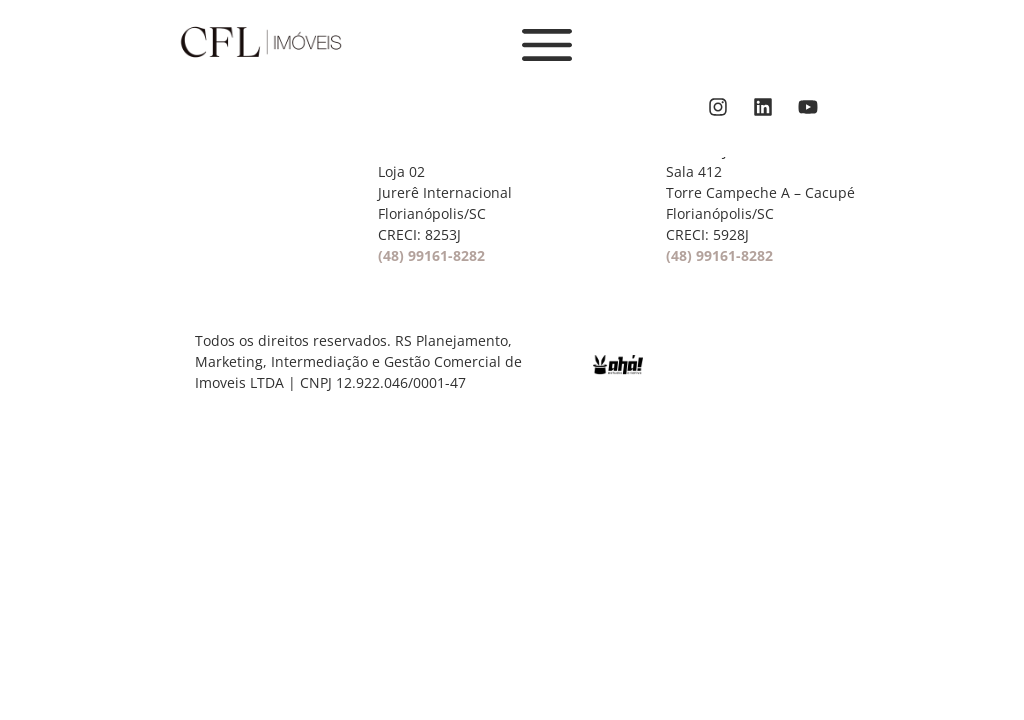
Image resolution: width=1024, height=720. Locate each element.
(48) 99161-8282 (431, 255)
